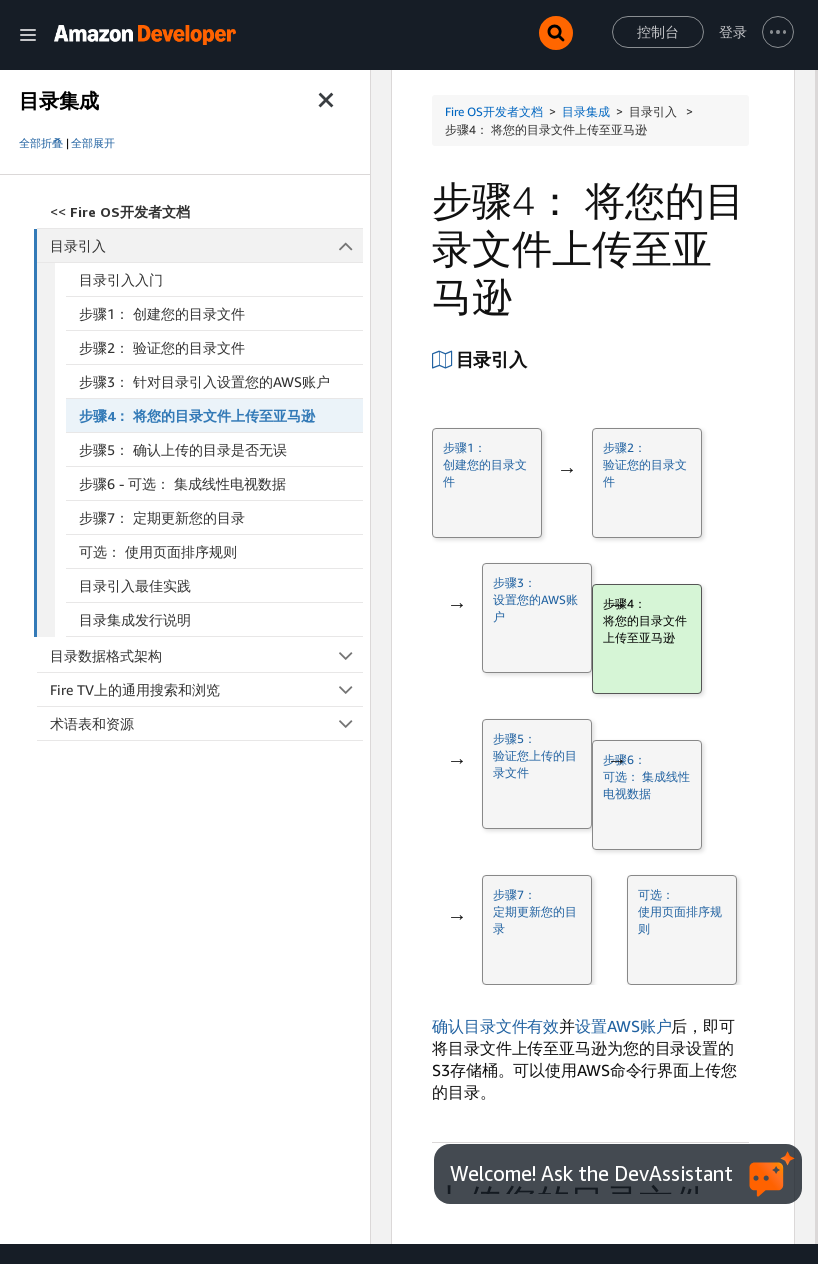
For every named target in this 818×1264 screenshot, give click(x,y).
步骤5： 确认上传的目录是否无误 (183, 449)
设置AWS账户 (623, 1026)
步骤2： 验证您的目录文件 (162, 347)
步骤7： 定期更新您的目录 (162, 517)
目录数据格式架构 (206, 655)
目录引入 (207, 245)
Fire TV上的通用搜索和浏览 (206, 689)
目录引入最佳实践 (135, 585)
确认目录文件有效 (495, 1026)
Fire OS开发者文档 (494, 111)
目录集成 (586, 111)
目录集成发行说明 (135, 619)
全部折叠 (41, 143)
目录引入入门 (121, 279)
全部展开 (93, 143)
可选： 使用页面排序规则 (158, 551)
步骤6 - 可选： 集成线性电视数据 (182, 483)
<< (120, 211)
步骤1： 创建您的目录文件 (162, 313)
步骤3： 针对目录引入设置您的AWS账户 (204, 381)
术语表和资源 (206, 723)
